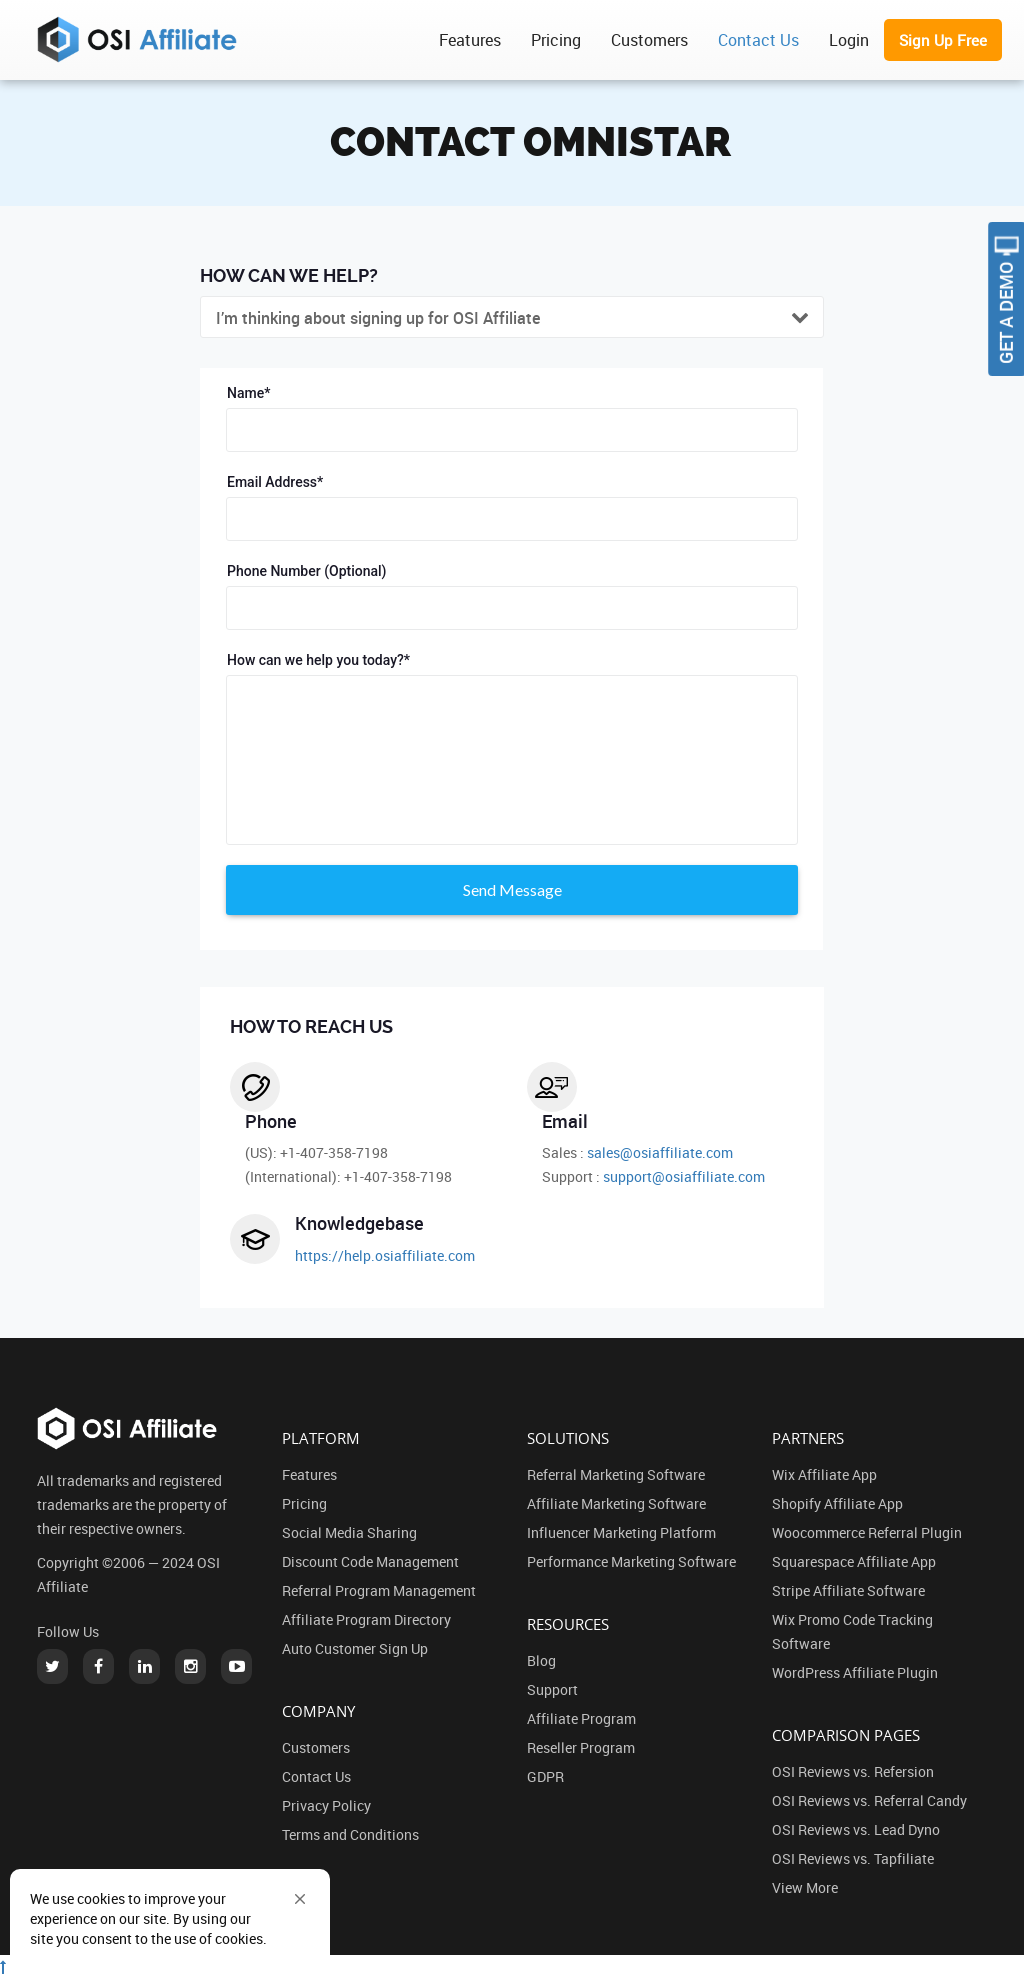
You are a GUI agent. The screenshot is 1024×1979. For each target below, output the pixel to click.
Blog (541, 1660)
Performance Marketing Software (631, 1561)
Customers (649, 40)
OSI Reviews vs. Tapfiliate (853, 1858)
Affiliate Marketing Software (616, 1503)
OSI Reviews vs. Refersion (853, 1771)
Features (470, 40)
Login (849, 40)
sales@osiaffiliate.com (660, 1152)
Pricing (556, 40)
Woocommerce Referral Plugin (867, 1532)
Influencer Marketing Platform (621, 1532)
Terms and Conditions (350, 1834)
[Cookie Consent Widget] (170, 1919)
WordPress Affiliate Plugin (855, 1672)
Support (552, 1689)
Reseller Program (581, 1747)
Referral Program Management (379, 1590)
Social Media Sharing (349, 1532)
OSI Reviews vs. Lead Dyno (856, 1829)
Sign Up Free (943, 40)
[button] (300, 1899)
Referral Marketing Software (616, 1474)
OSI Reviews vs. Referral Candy (869, 1800)
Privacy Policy (326, 1805)
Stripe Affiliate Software (848, 1590)
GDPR (545, 1776)
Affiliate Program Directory (366, 1619)
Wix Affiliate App (824, 1474)
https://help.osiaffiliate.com (385, 1255)
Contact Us (758, 40)
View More (805, 1887)
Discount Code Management (370, 1561)
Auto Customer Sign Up (355, 1648)
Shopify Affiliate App (837, 1503)
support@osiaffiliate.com (684, 1176)
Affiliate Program (581, 1718)
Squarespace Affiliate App (854, 1561)
